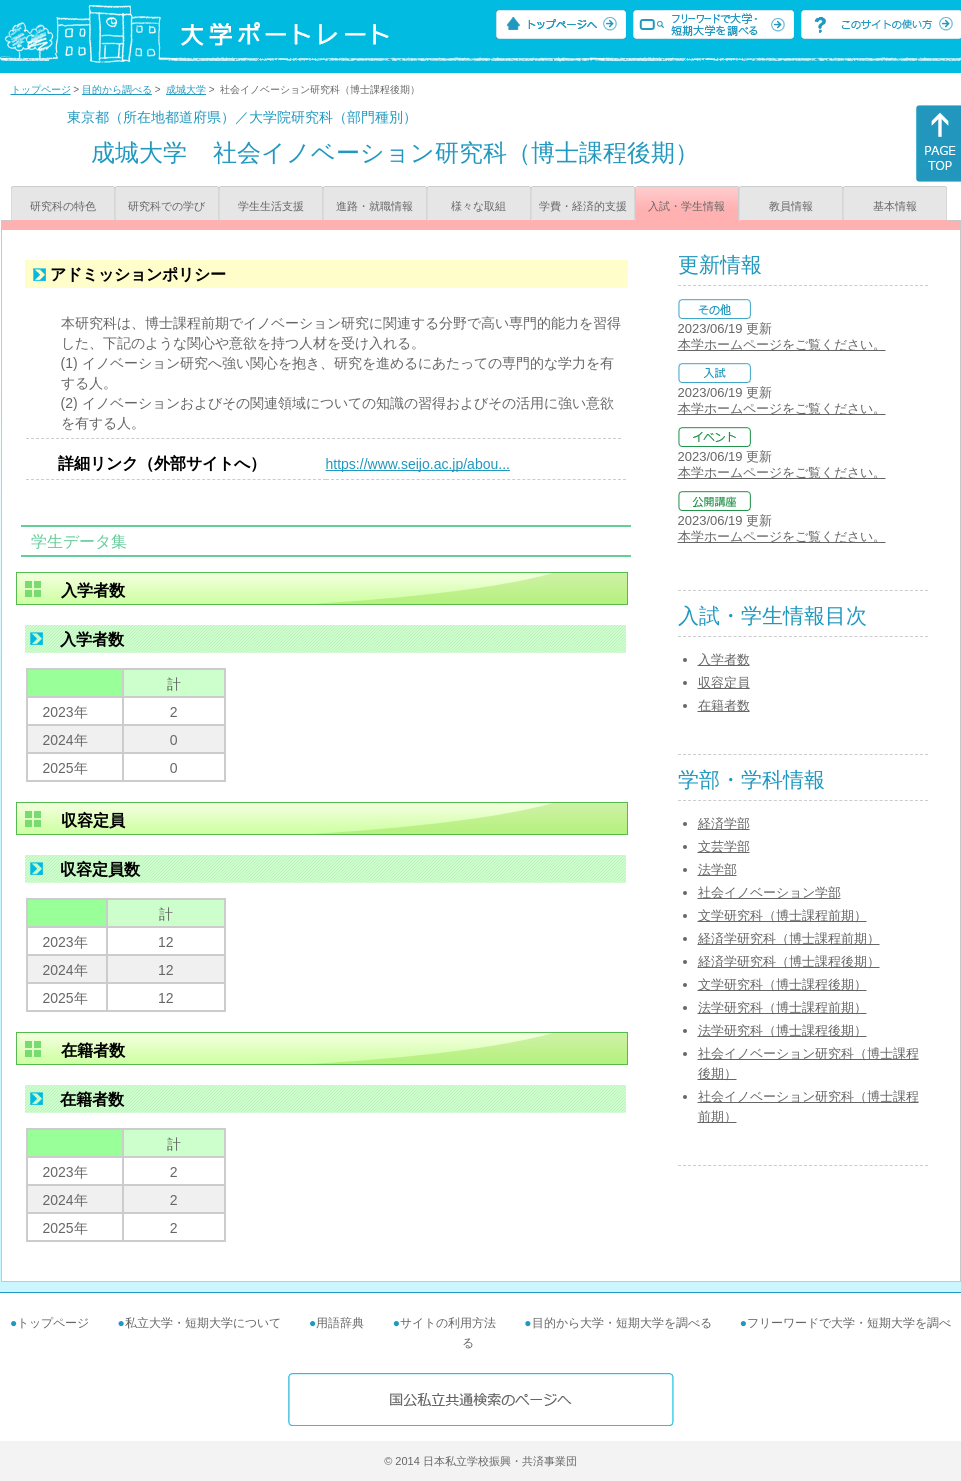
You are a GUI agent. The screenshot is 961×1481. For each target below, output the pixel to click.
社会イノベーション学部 (769, 892)
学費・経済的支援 (583, 206)
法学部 (717, 869)
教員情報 (791, 206)
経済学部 (724, 823)
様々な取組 (478, 206)
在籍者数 (724, 705)
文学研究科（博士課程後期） (782, 984)
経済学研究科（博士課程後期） (789, 961)
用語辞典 (340, 1323)
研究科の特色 (63, 206)
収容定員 (724, 682)
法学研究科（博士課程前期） (782, 1007)
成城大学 (186, 89)
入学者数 (724, 659)
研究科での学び (166, 206)
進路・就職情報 (374, 206)
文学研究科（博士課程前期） (782, 915)
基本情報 (895, 206)
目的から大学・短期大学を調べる (622, 1323)
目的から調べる (117, 89)
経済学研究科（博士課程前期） (789, 938)
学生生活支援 (271, 206)
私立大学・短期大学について (203, 1323)
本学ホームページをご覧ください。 (782, 344)
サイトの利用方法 (448, 1323)
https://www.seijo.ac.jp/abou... (418, 464)
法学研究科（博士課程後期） (782, 1030)
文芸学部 (724, 846)
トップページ (41, 89)
